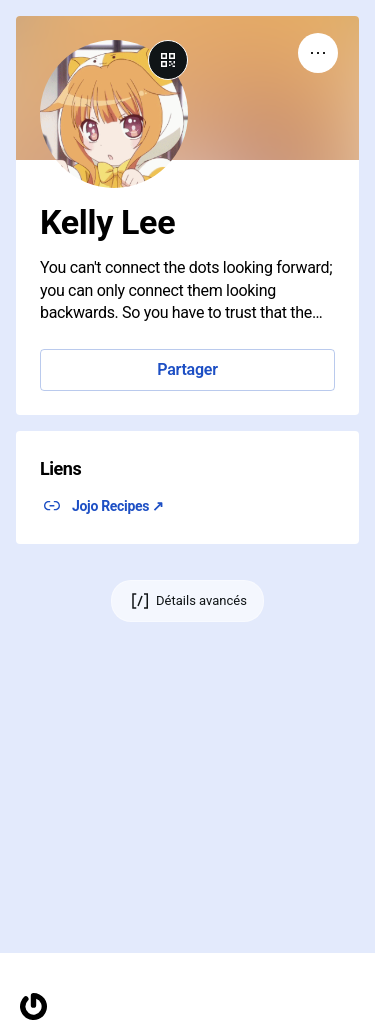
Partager (187, 369)
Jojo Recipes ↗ (118, 506)
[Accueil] (33, 1006)
